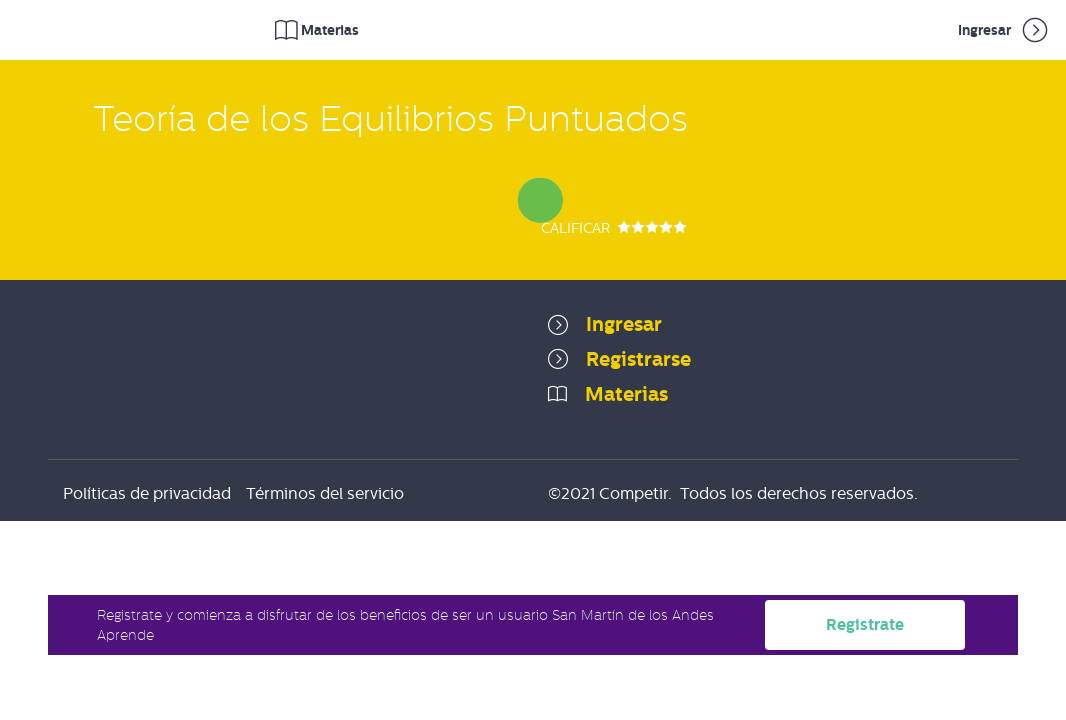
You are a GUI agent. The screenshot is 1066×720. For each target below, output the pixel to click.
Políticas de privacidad (147, 493)
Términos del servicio (325, 493)
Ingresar (1004, 30)
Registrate (865, 624)
